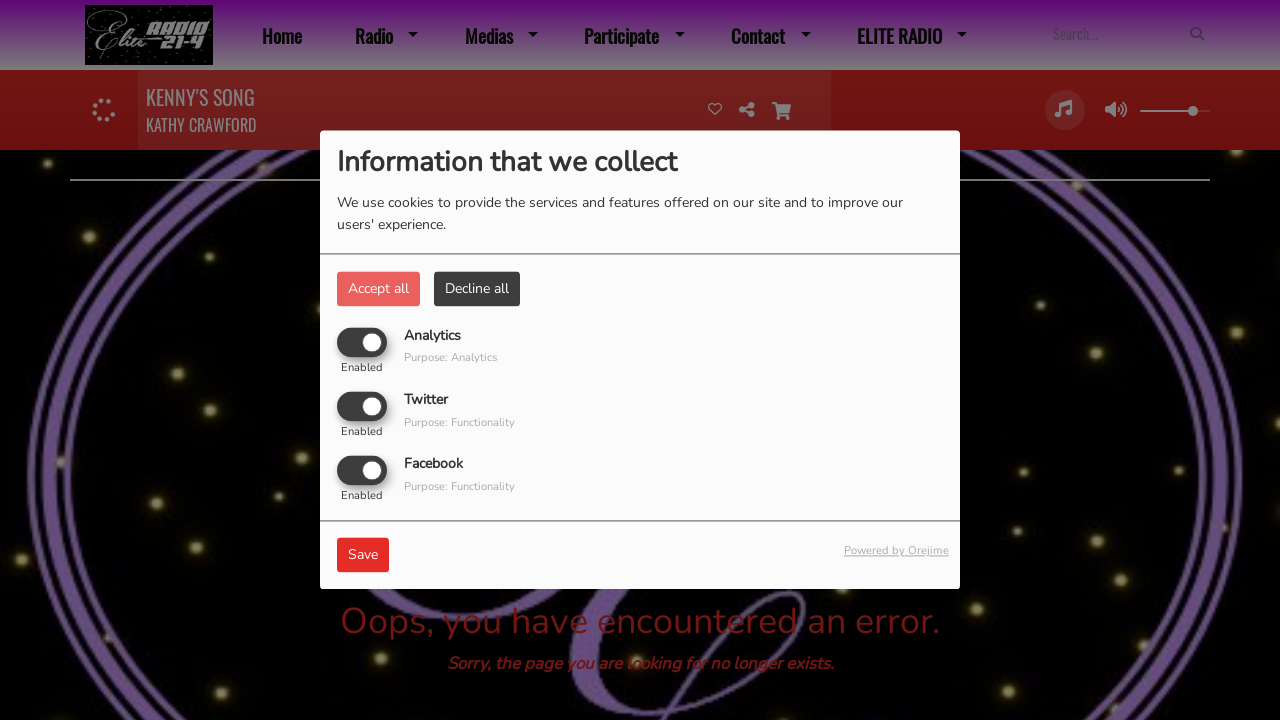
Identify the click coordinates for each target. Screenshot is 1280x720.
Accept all (378, 288)
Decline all (477, 288)
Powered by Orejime (896, 551)
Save (363, 555)
